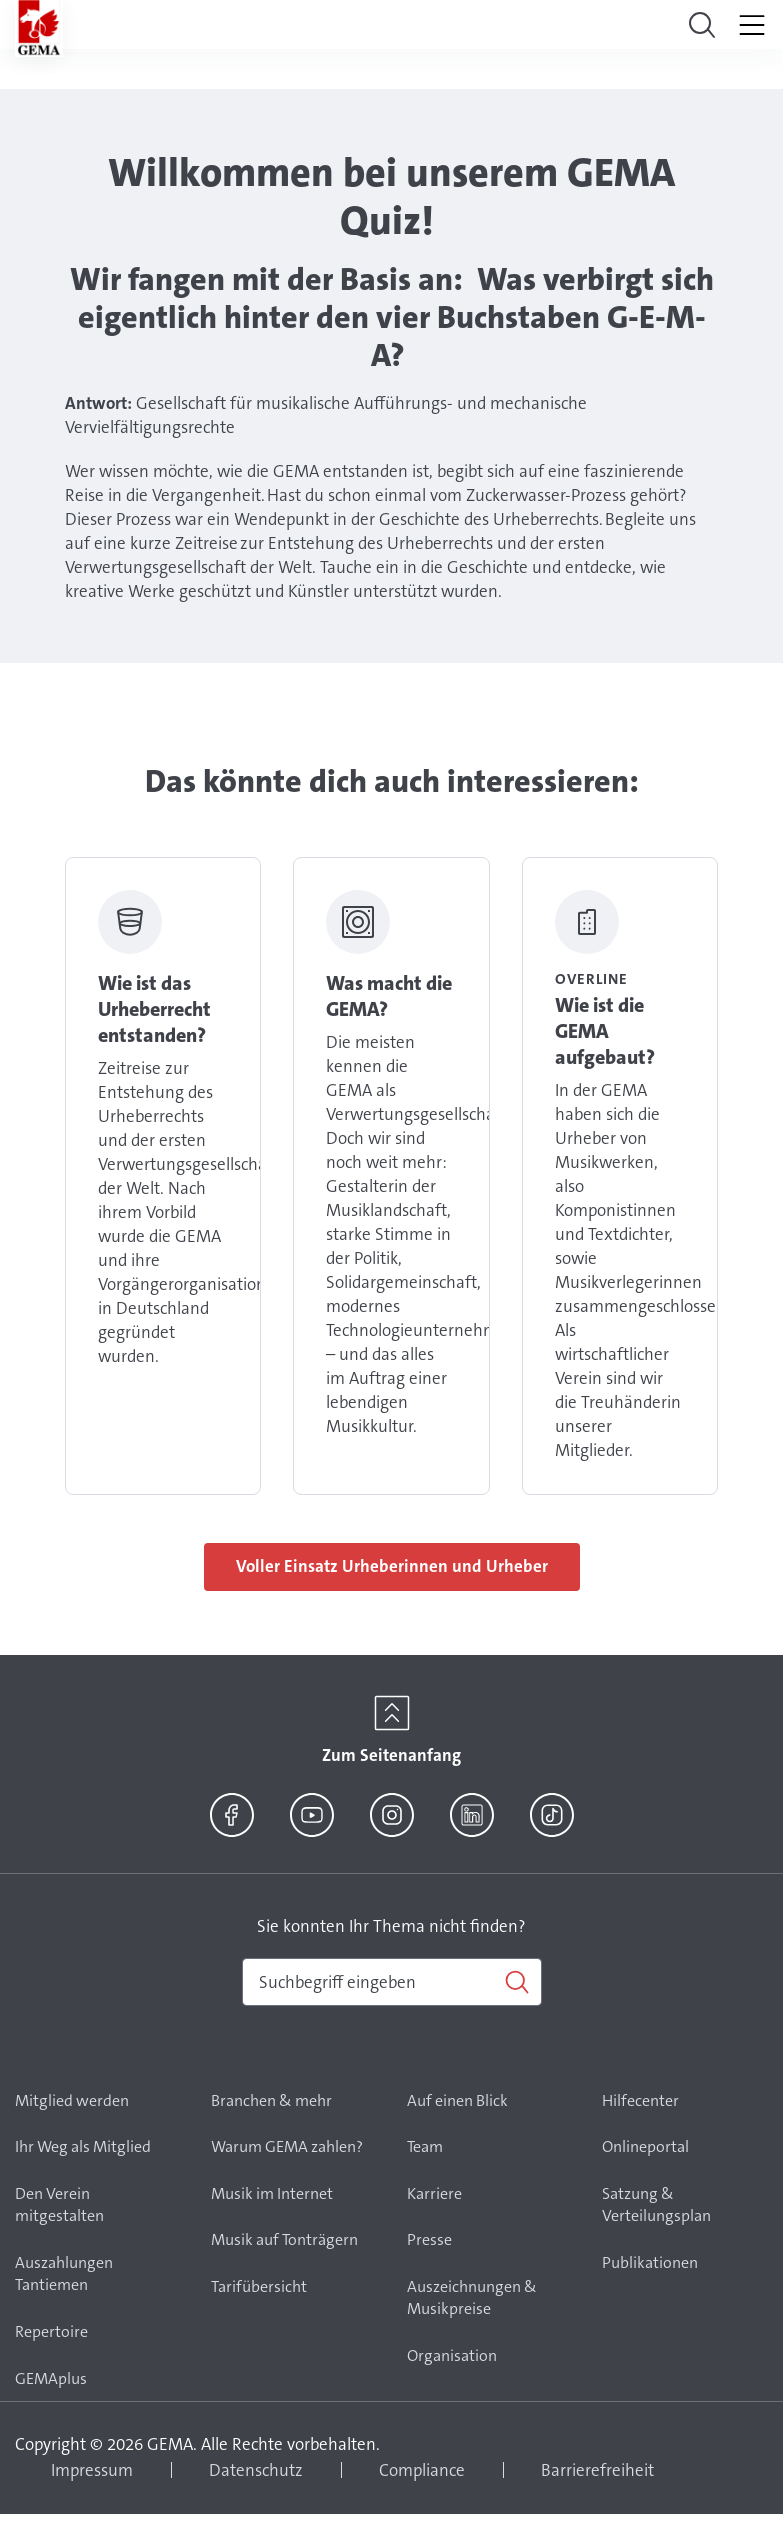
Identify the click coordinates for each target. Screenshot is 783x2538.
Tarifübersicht (259, 2286)
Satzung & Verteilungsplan (656, 2205)
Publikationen (650, 2262)
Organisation (452, 2355)
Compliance (422, 2470)
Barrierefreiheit (597, 2470)
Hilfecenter (640, 2100)
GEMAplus (51, 2378)
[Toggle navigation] (702, 25)
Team (425, 2146)
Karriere (434, 2193)
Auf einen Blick (457, 2100)
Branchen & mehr (271, 2100)
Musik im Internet (272, 2193)
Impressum (92, 2470)
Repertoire (51, 2331)
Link (163, 1176)
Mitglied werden (72, 2100)
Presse (429, 2239)
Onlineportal (645, 2146)
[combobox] (392, 1982)
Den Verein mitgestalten (59, 2205)
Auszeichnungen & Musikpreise (472, 2298)
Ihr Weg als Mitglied (83, 2146)
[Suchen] (392, 1982)
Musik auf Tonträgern (284, 2239)
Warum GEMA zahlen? (287, 2146)
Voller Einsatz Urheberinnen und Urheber (392, 1566)
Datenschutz (256, 2470)
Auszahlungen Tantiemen (64, 2274)
